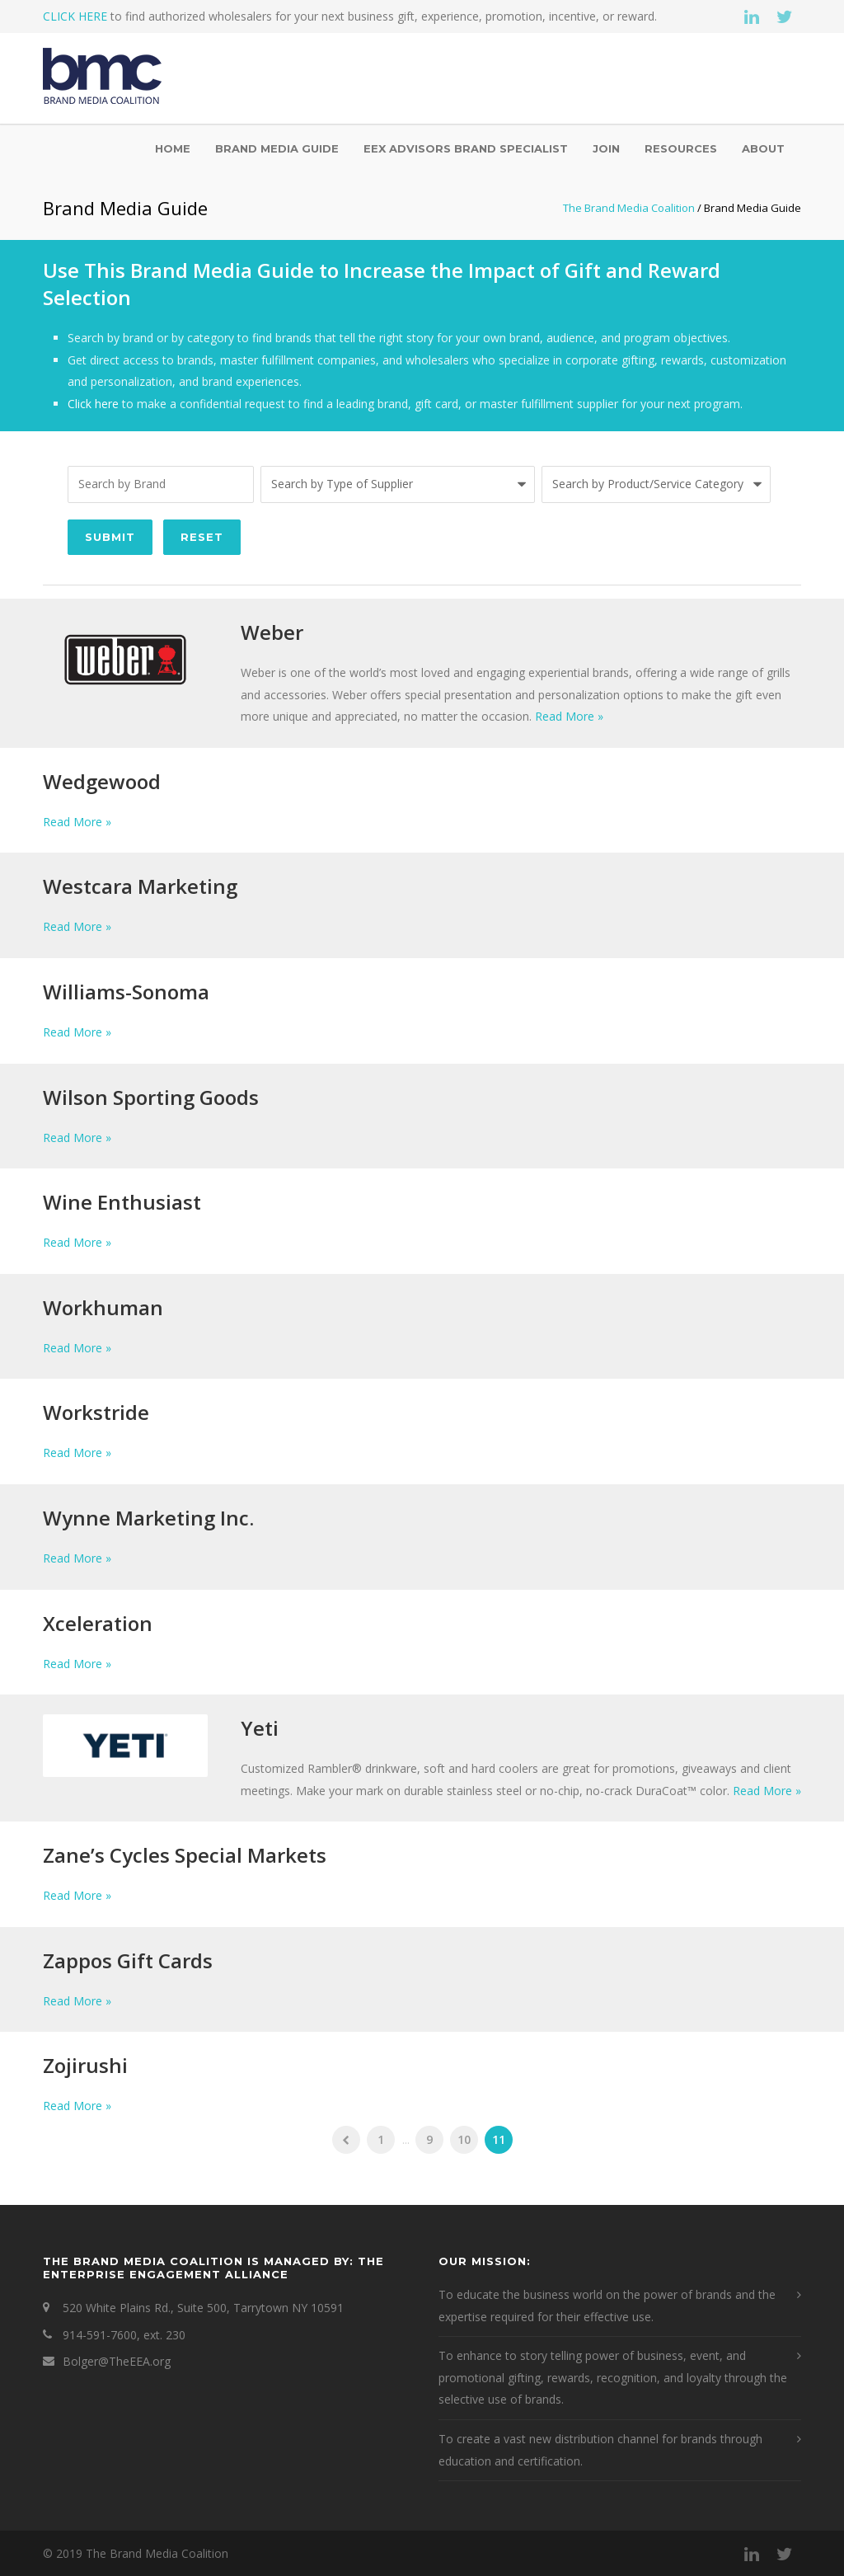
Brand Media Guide (277, 148)
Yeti (260, 1728)
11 (498, 2139)
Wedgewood (102, 781)
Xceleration (97, 1623)
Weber (272, 632)
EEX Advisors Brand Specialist (465, 148)
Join (606, 148)
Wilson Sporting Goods (151, 1097)
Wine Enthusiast (122, 1201)
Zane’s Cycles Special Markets (184, 1855)
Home (172, 148)
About (763, 148)
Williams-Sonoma (126, 991)
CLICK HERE (75, 16)
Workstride (96, 1412)
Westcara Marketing (140, 886)
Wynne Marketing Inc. (148, 1517)
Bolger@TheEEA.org (117, 2361)
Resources (681, 148)
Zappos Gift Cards (128, 1960)
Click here (93, 403)
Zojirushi (85, 2065)
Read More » (569, 716)
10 (464, 2139)
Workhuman (103, 1307)
